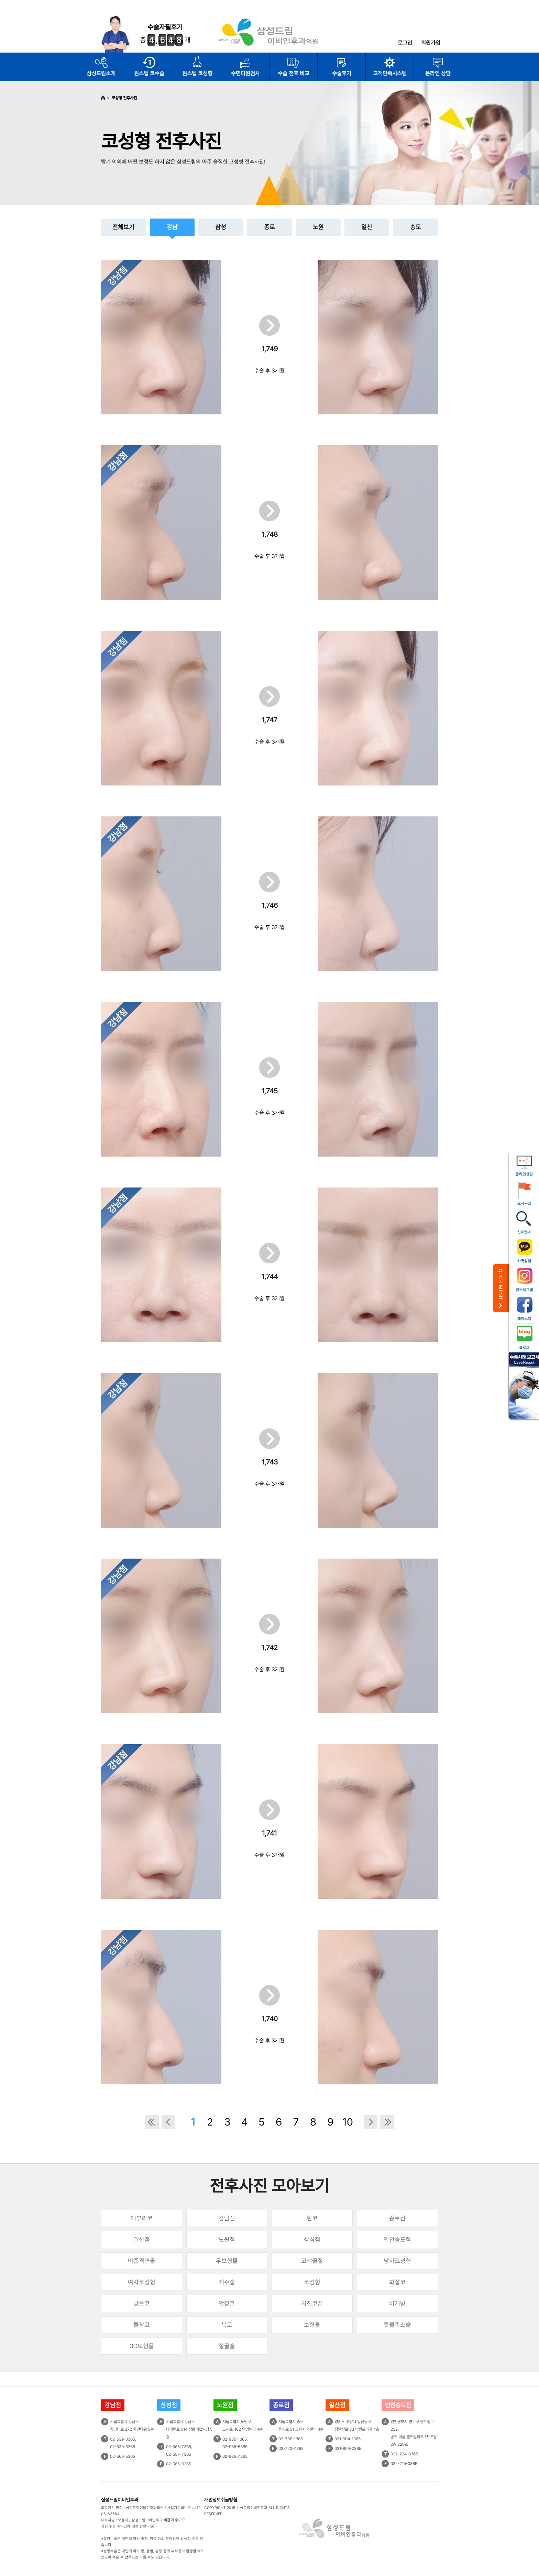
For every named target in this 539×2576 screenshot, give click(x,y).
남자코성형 (397, 2260)
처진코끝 (312, 2303)
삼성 (220, 227)
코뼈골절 (312, 2260)
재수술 (227, 2282)
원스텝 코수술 (149, 73)
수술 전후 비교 (293, 73)
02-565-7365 (178, 2446)
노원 (318, 227)
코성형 (312, 2282)
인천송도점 (397, 2239)
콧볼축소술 (397, 2324)
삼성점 (312, 2239)
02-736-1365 (290, 2438)
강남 (172, 227)
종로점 (397, 2218)
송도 (415, 227)
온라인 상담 (438, 73)
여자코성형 (141, 2282)
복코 (226, 2324)
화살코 (397, 2282)
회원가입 (430, 43)
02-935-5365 (235, 2446)
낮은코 (141, 2303)
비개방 (397, 2303)
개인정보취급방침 (220, 2499)
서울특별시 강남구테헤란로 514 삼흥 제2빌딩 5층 (189, 2429)
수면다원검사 (245, 73)
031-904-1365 (347, 2438)
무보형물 (227, 2260)
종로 (269, 227)
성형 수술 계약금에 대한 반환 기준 (127, 2526)
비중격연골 (141, 2260)
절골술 (227, 2346)
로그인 (405, 43)
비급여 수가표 (174, 2520)
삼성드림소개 (101, 73)
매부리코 (142, 2218)
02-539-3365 (122, 2446)
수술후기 (341, 73)
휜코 (312, 2218)
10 (347, 2122)
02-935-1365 (234, 2439)
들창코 (141, 2324)
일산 (366, 227)
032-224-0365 (404, 2454)
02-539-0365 (122, 2439)
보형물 (312, 2324)
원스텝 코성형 (197, 73)
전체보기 (123, 227)
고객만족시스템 (390, 73)
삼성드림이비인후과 (119, 2499)
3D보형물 (142, 2346)
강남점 (227, 2218)
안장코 (227, 2303)
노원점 (227, 2239)
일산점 (141, 2239)
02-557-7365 (178, 2454)
